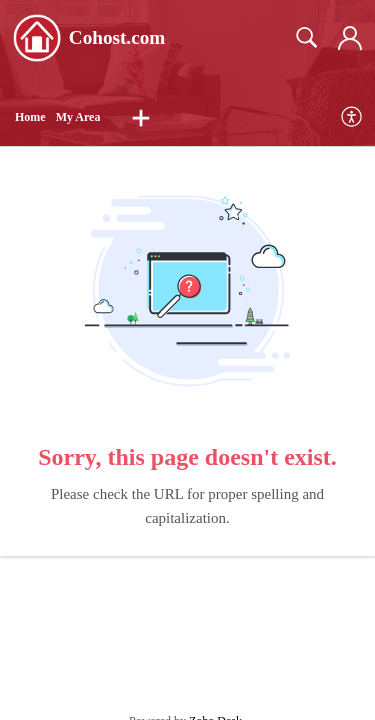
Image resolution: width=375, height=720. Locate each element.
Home (30, 117)
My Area (78, 117)
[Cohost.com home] (37, 38)
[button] (141, 118)
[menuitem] (352, 117)
